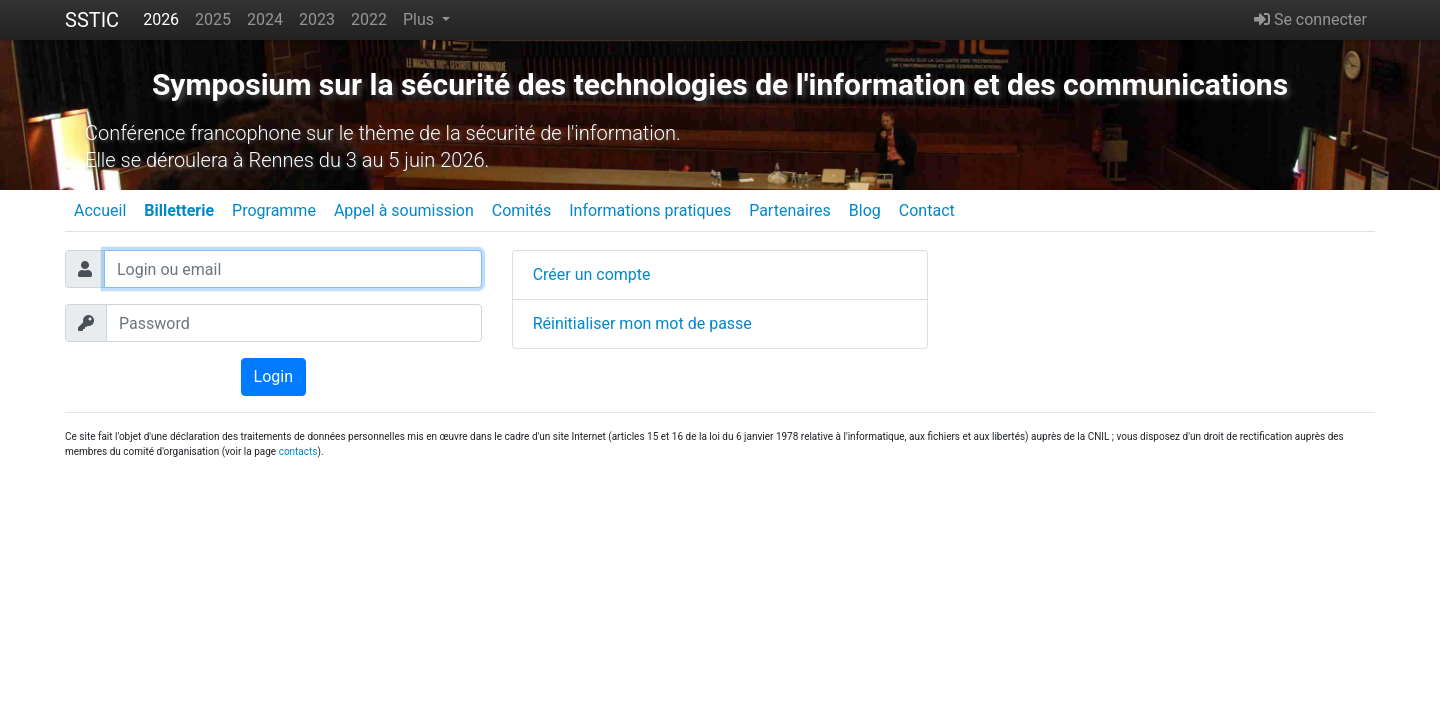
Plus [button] (420, 19)
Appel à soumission (404, 210)
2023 (317, 19)
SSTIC (92, 20)
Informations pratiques (650, 210)
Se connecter (1310, 19)
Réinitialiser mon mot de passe (642, 323)
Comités (521, 210)
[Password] (294, 323)
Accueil (100, 210)
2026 (161, 19)
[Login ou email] (293, 269)
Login (273, 376)
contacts (298, 451)
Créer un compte (592, 274)
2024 (265, 19)
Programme (274, 210)
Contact (927, 210)
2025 (213, 19)
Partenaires (790, 210)
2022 (369, 19)
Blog (865, 210)
